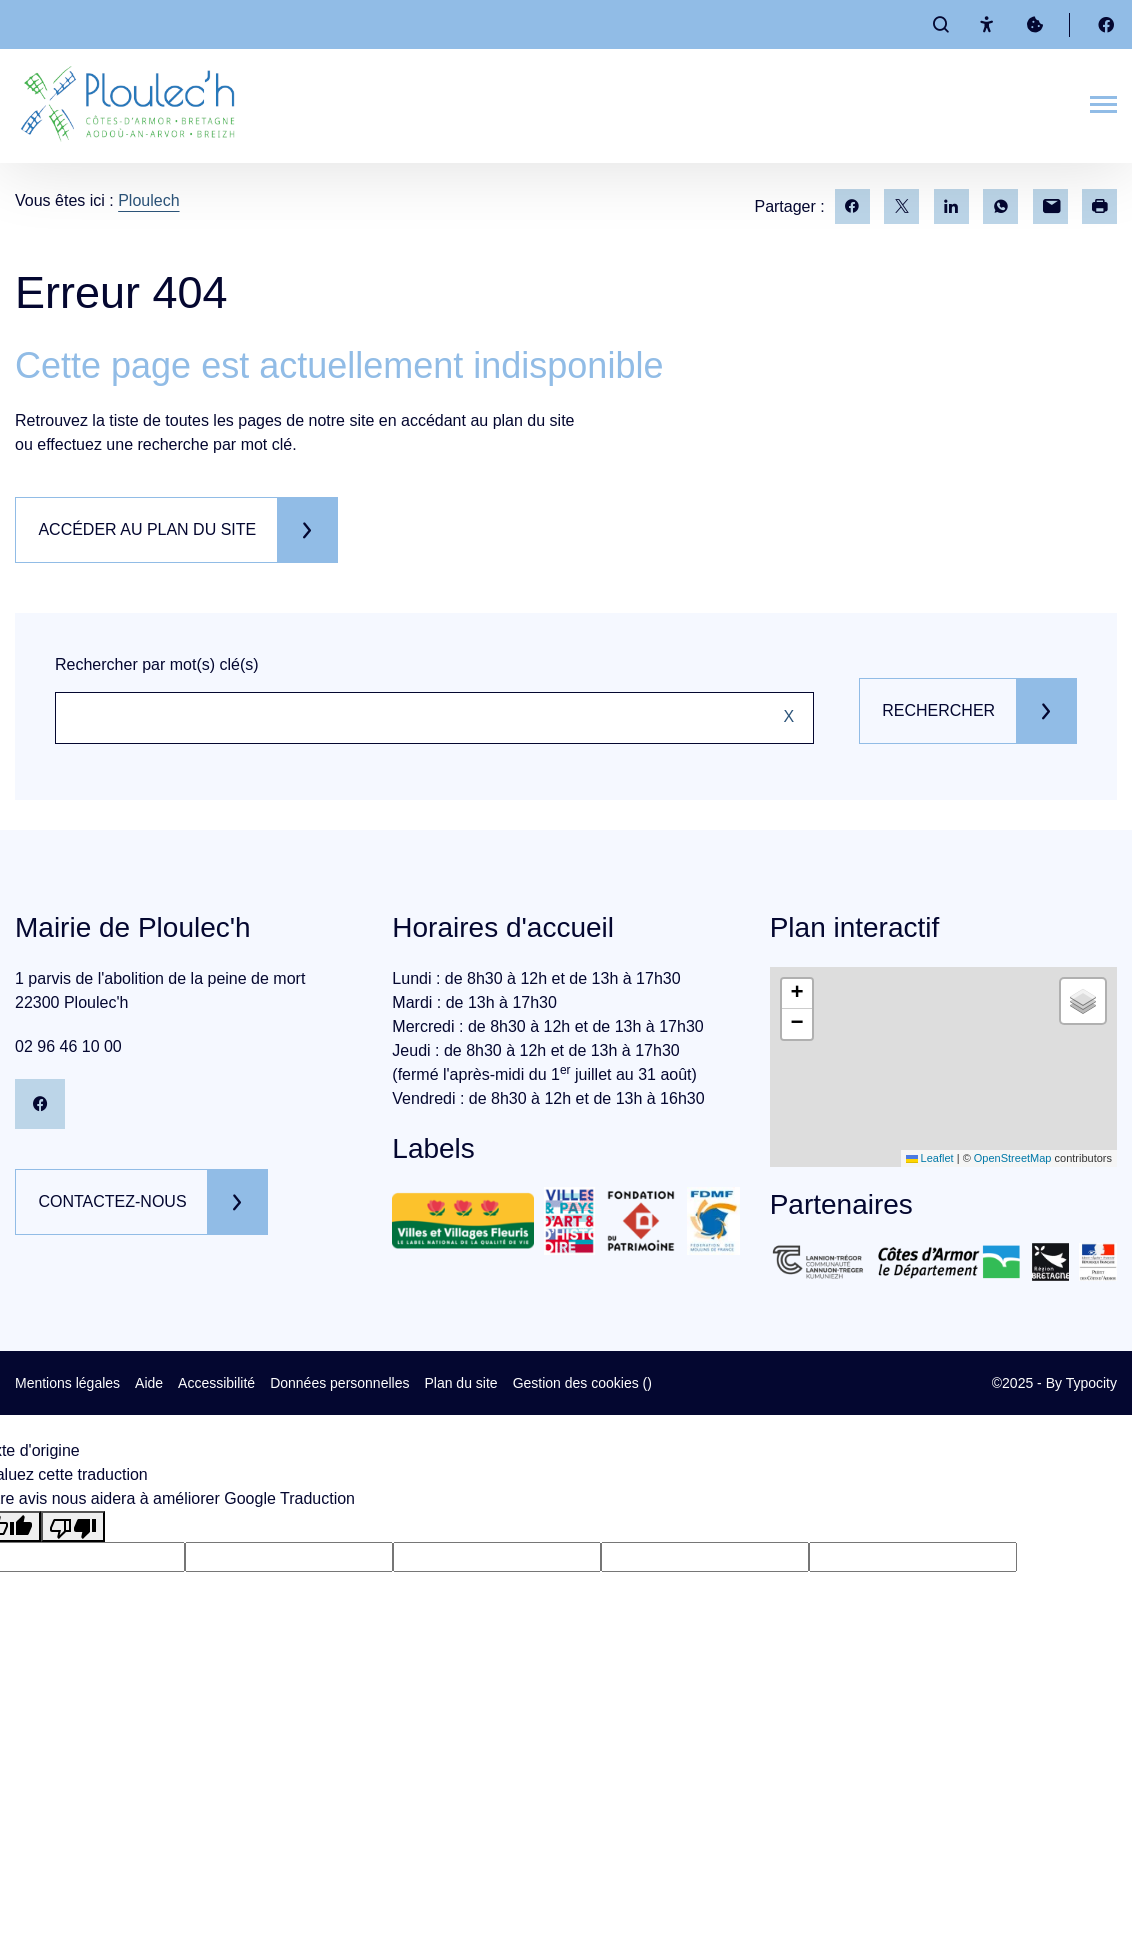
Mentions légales (67, 1383)
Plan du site (460, 1383)
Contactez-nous (115, 1201)
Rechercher (934, 710)
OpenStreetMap (1013, 1158)
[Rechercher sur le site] (431, 718)
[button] (797, 994)
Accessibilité (216, 1383)
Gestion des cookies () (582, 1383)
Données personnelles (339, 1383)
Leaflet (930, 1158)
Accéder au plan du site (150, 529)
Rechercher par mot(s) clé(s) (157, 664)
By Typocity (1081, 1383)
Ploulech (148, 200)
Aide (149, 1383)
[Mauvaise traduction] (73, 1526)
